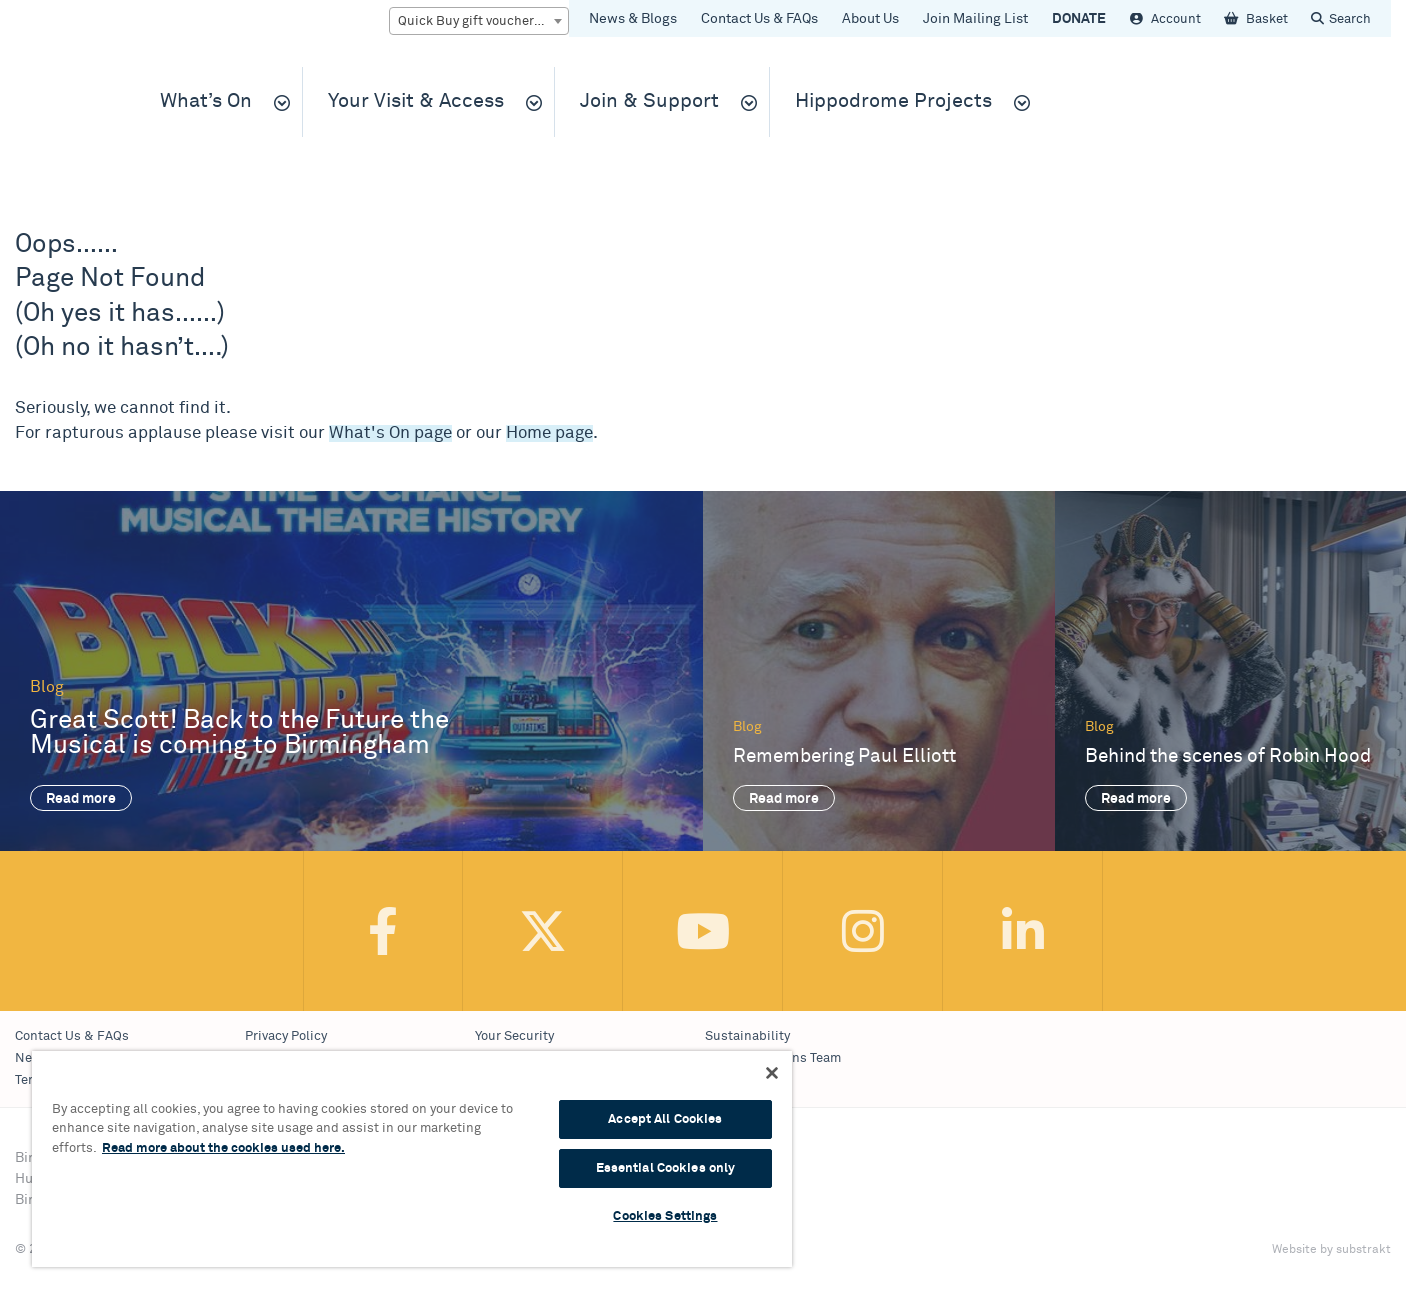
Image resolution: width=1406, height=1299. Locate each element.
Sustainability (747, 1036)
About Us (870, 19)
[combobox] (479, 21)
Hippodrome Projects (893, 101)
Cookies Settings (665, 1216)
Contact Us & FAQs (759, 19)
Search (1350, 19)
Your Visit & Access (416, 101)
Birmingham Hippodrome (65, 111)
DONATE (1079, 19)
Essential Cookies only (666, 1168)
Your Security (514, 1036)
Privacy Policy (286, 1036)
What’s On (206, 101)
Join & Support (649, 101)
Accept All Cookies (665, 1119)
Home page (549, 433)
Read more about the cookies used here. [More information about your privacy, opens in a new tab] (223, 1148)
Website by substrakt (1331, 1250)
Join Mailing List (975, 19)
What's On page (390, 433)
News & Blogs (633, 19)
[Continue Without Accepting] (772, 1073)
